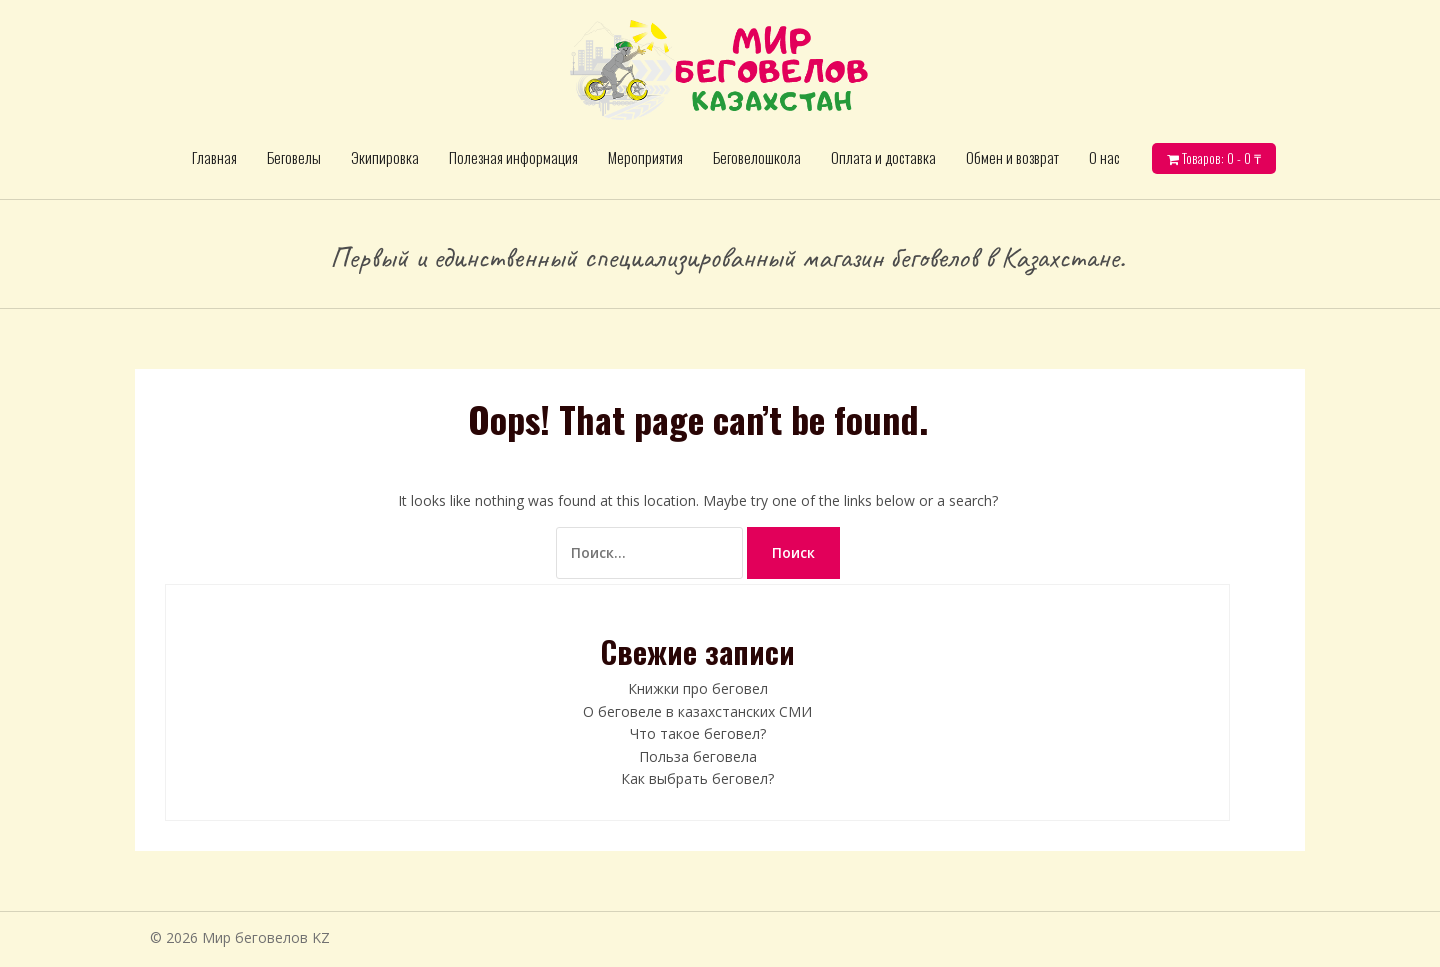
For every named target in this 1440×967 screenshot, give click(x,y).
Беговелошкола (757, 157)
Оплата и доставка (883, 157)
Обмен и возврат (1012, 157)
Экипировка (385, 157)
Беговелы (294, 157)
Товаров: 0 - (1220, 158)
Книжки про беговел (698, 688)
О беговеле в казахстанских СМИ (697, 711)
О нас (1104, 157)
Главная (214, 157)
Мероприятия (645, 157)
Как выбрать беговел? (697, 778)
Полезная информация (513, 157)
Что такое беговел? (698, 733)
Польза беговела (698, 756)
